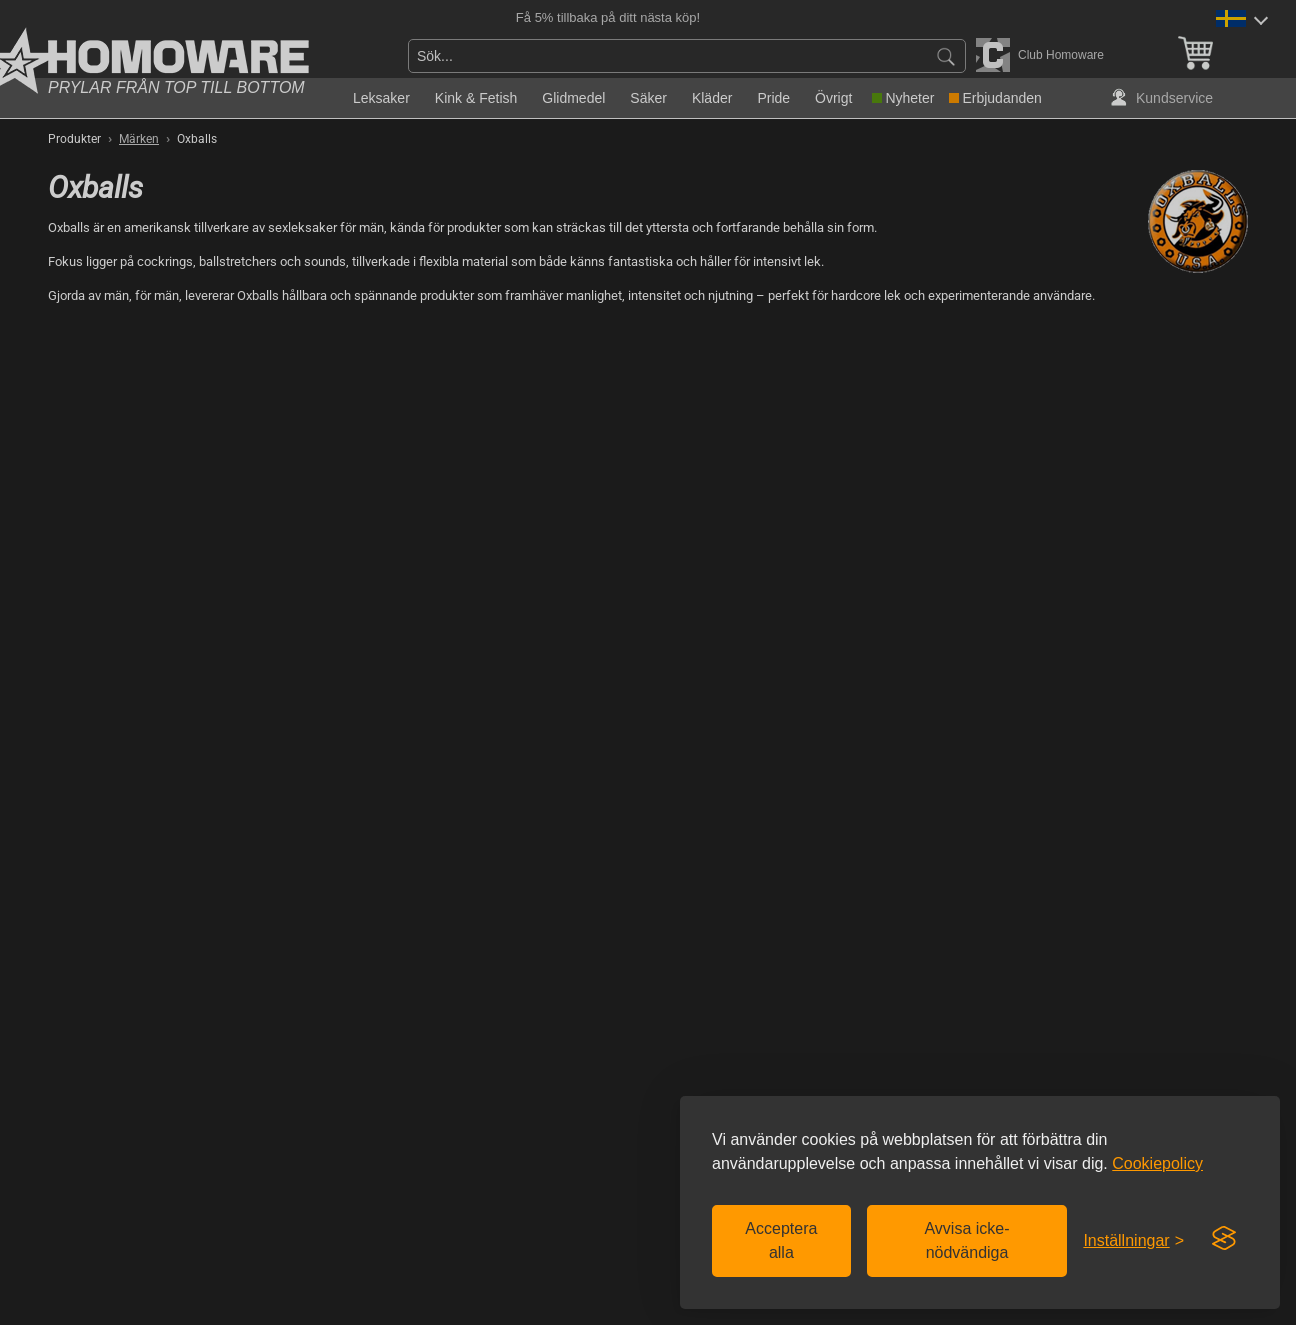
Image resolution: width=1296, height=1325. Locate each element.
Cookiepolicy (1157, 1163)
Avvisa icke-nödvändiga (966, 1240)
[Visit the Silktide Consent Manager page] (1224, 1239)
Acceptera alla (781, 1240)
